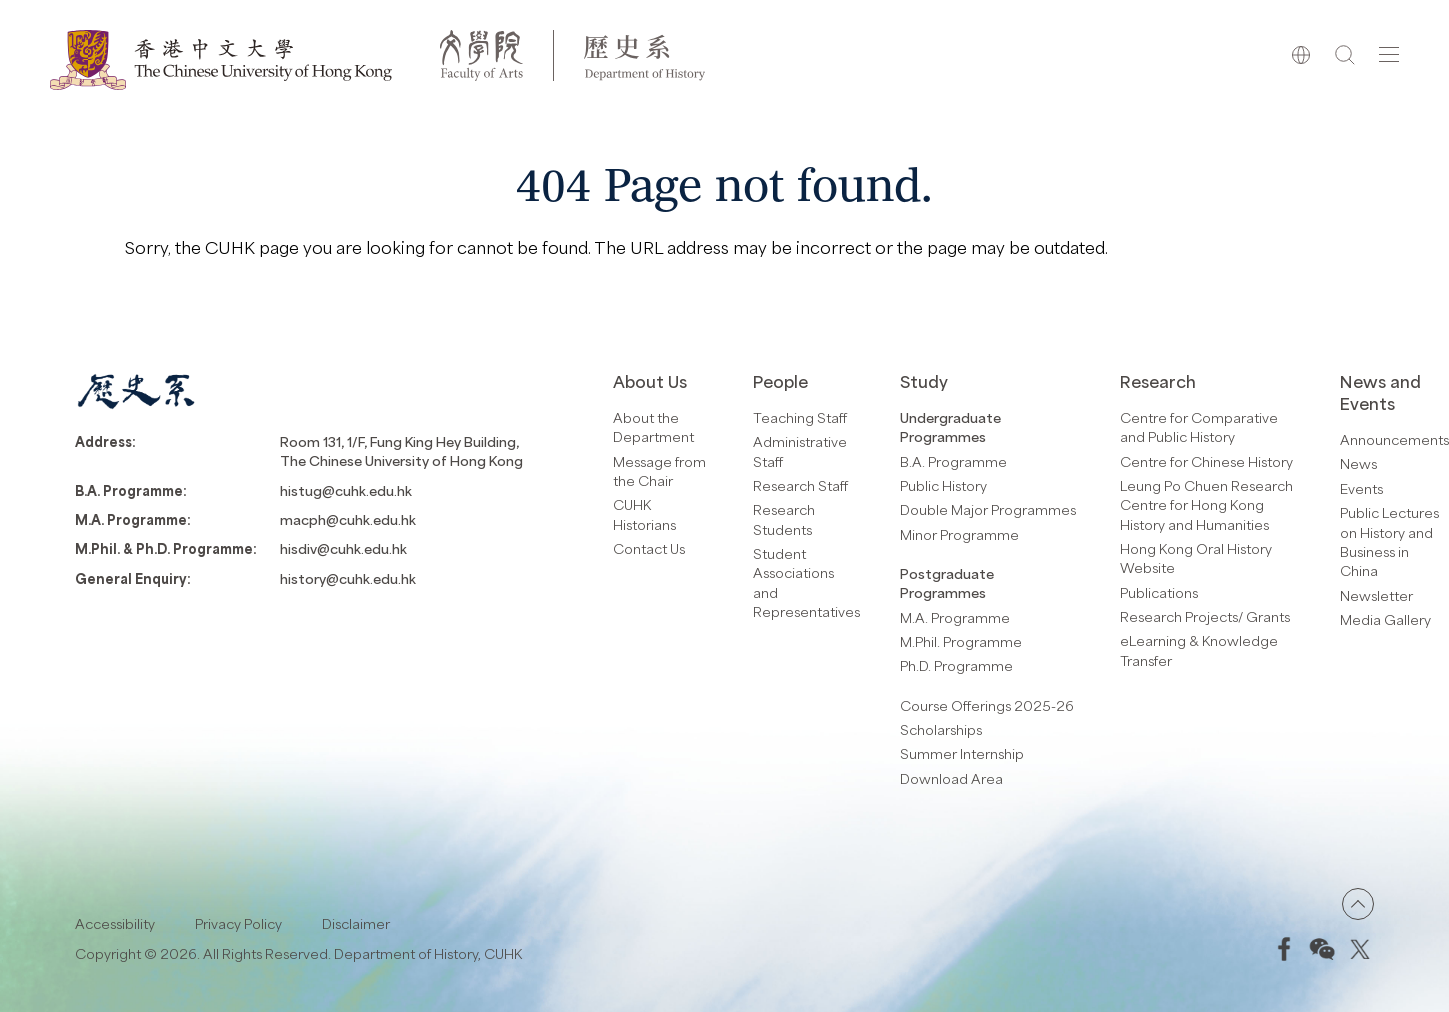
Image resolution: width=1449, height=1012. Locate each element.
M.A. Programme (955, 617)
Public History (943, 485)
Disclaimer (356, 923)
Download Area (951, 778)
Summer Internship (962, 753)
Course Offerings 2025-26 (987, 705)
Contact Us (649, 548)
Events (1361, 488)
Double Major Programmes (988, 509)
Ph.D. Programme (956, 665)
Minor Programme (959, 534)
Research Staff (800, 485)
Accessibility (115, 923)
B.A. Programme (953, 461)
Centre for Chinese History (1206, 461)
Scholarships (941, 729)
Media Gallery (1385, 619)
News (1358, 463)
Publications (1159, 592)
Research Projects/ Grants (1205, 616)
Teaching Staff (800, 417)
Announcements (1394, 439)
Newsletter (1376, 595)
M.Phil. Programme (961, 641)
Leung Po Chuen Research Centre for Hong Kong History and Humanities (1206, 505)
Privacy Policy (238, 923)
